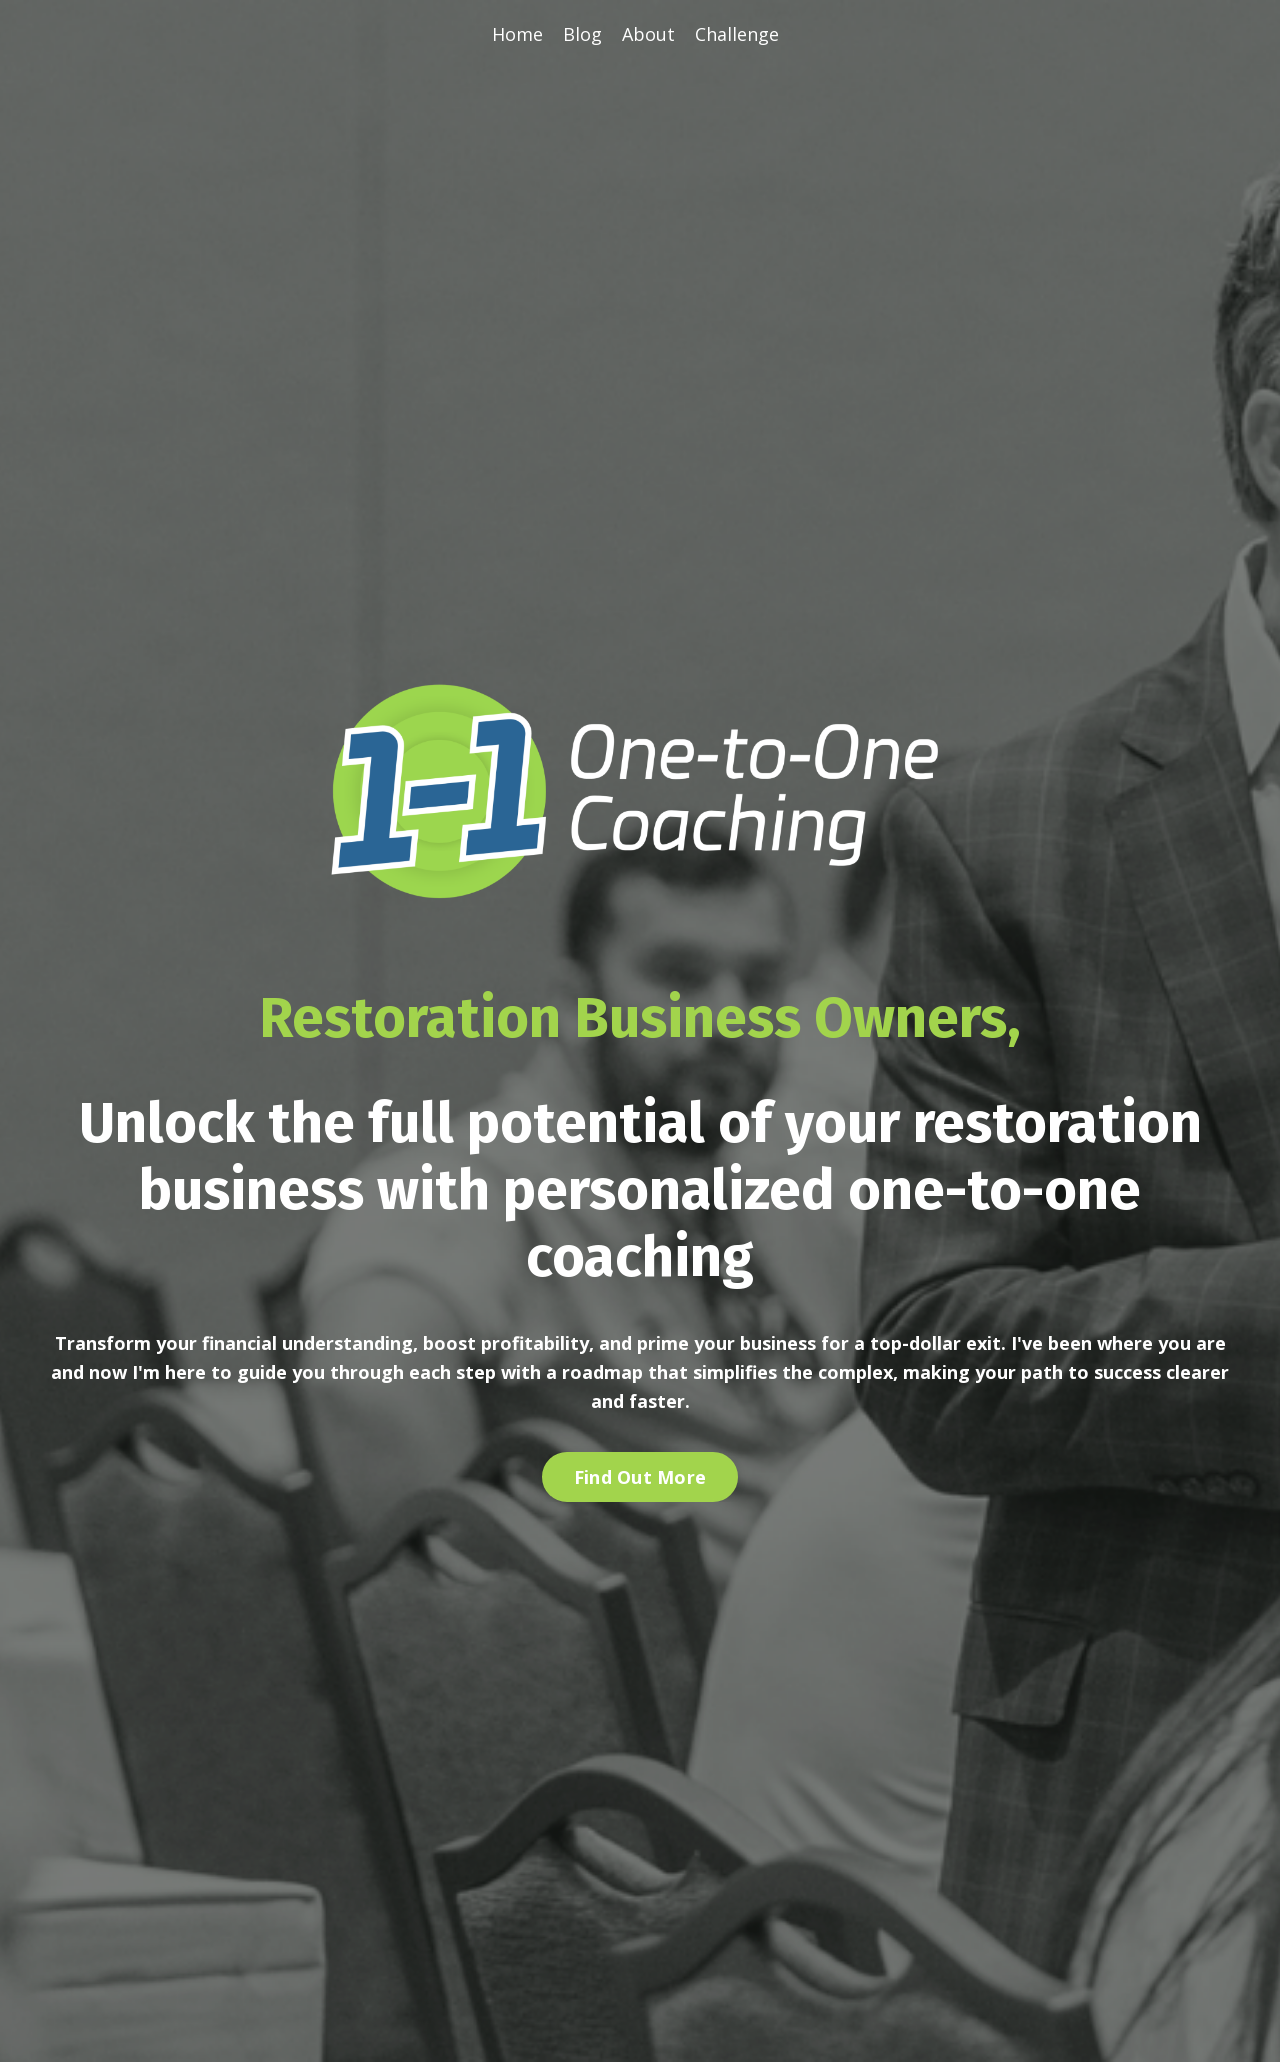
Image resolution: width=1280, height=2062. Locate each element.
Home (517, 34)
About (648, 34)
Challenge (737, 34)
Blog (582, 34)
